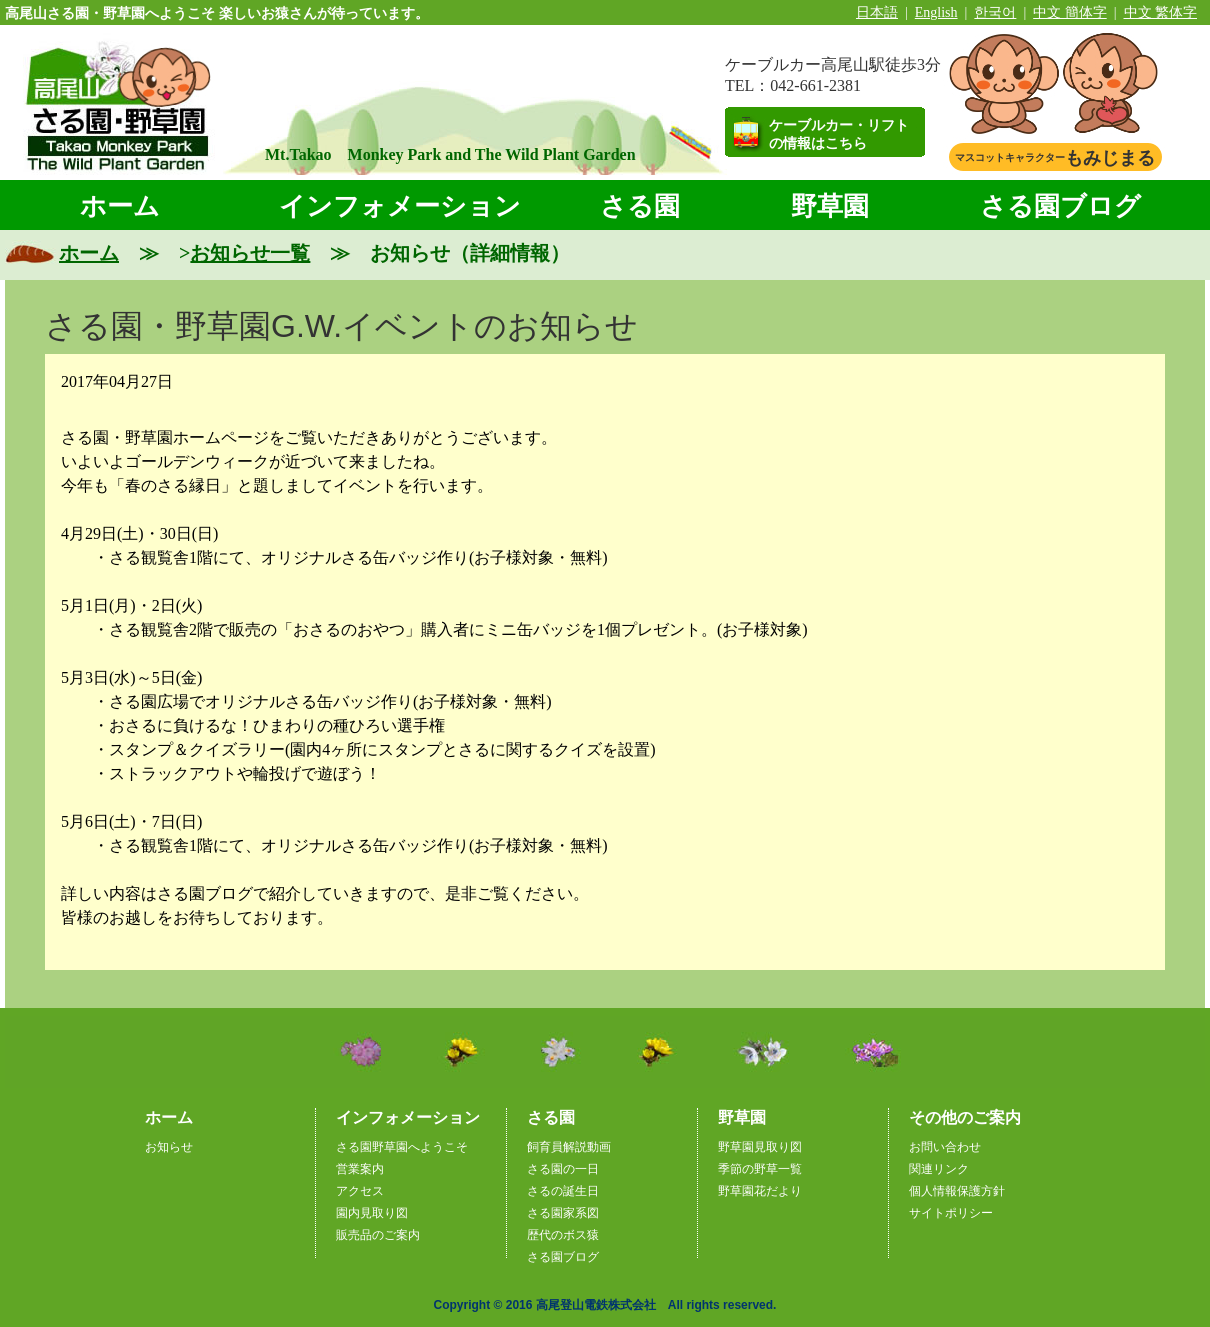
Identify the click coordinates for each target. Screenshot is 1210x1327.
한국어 (995, 12)
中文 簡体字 (1070, 12)
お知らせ (169, 1147)
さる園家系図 (563, 1213)
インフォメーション (400, 206)
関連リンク (939, 1169)
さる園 (640, 206)
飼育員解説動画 (569, 1147)
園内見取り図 (372, 1213)
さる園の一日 (563, 1169)
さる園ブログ (1060, 206)
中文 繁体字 (1161, 12)
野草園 (830, 206)
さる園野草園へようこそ (402, 1147)
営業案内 (360, 1169)
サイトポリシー (951, 1213)
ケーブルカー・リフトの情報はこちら (839, 134)
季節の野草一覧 (760, 1169)
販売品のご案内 (378, 1235)
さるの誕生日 (563, 1191)
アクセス (360, 1191)
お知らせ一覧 (250, 253)
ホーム (120, 206)
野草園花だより (760, 1191)
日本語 (877, 12)
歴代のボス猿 (563, 1235)
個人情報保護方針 (957, 1191)
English (936, 12)
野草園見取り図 (760, 1147)
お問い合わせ (945, 1147)
